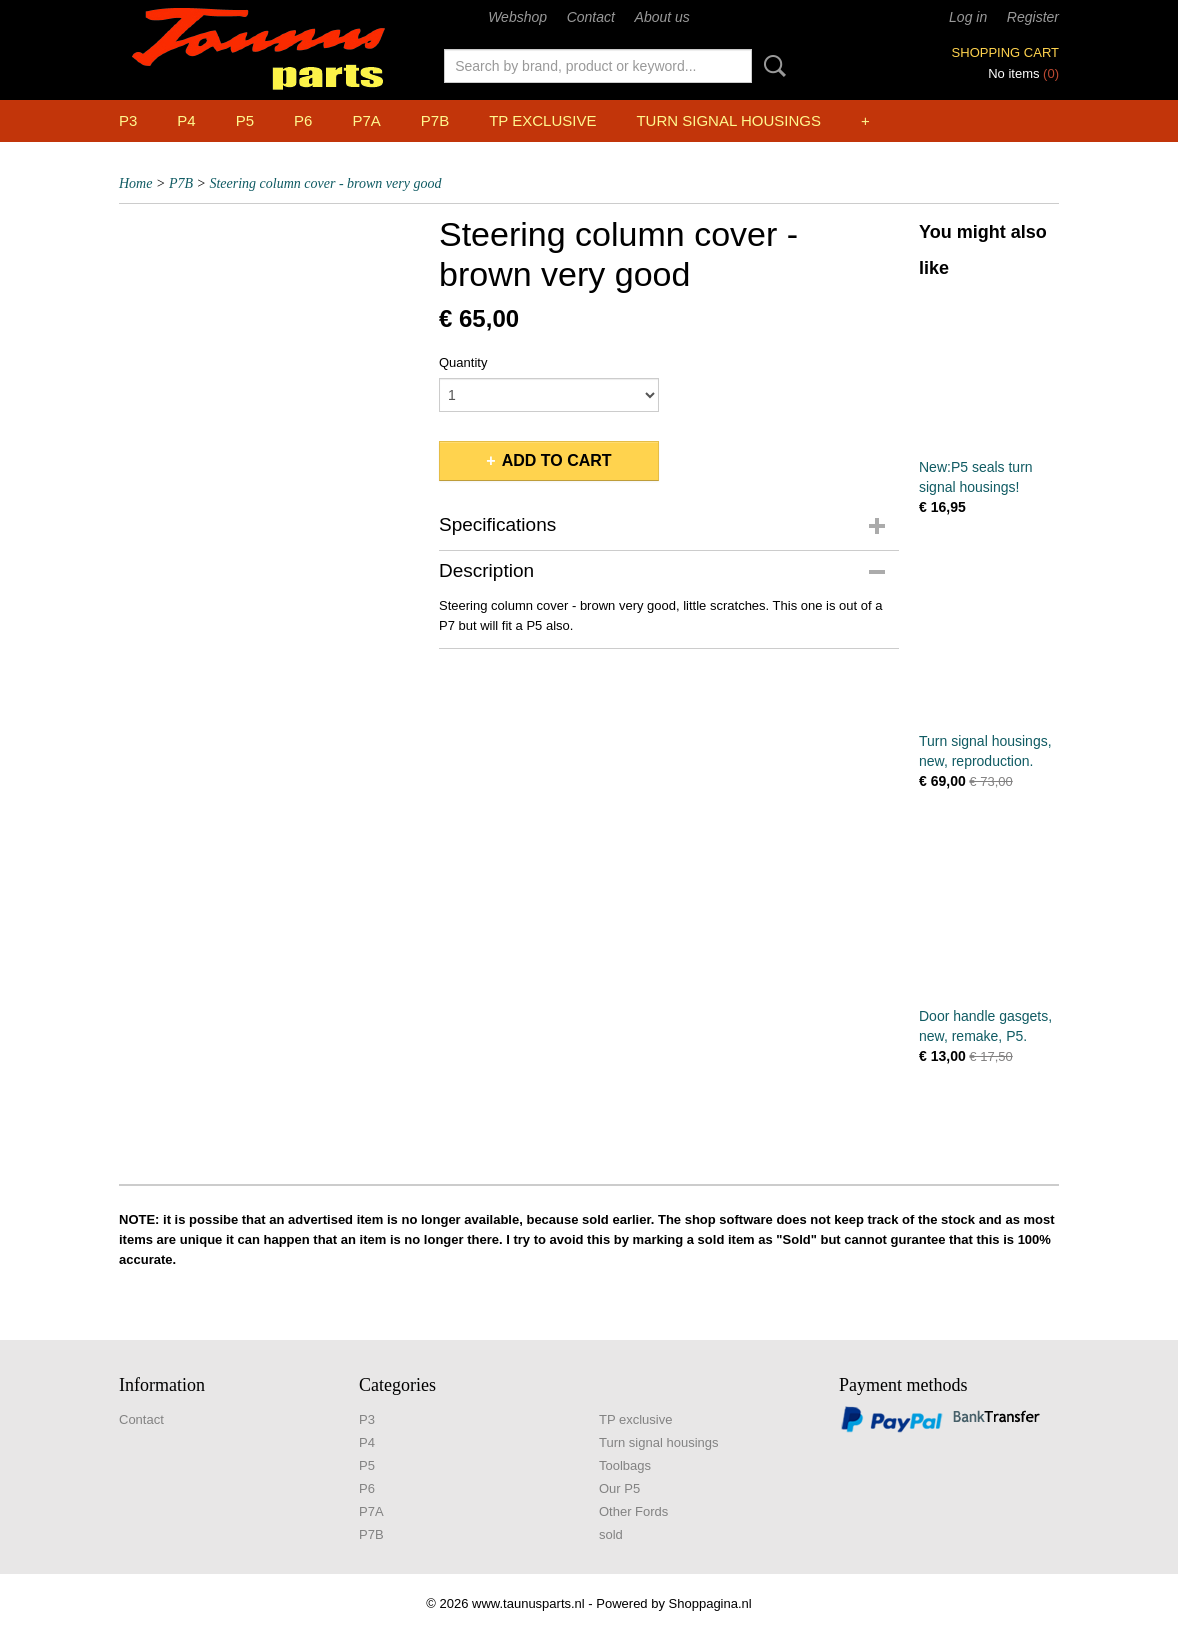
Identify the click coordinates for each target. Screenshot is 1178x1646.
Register (1033, 17)
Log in (968, 17)
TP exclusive (542, 120)
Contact (591, 17)
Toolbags (625, 1465)
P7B (435, 120)
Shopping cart (1005, 52)
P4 (186, 120)
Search (771, 66)
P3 (128, 120)
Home (135, 183)
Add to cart (557, 460)
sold (611, 1534)
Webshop (517, 17)
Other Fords (633, 1511)
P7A (366, 120)
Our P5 (619, 1488)
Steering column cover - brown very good (325, 183)
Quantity (463, 362)
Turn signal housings (728, 120)
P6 (303, 120)
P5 (245, 120)
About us (662, 17)
